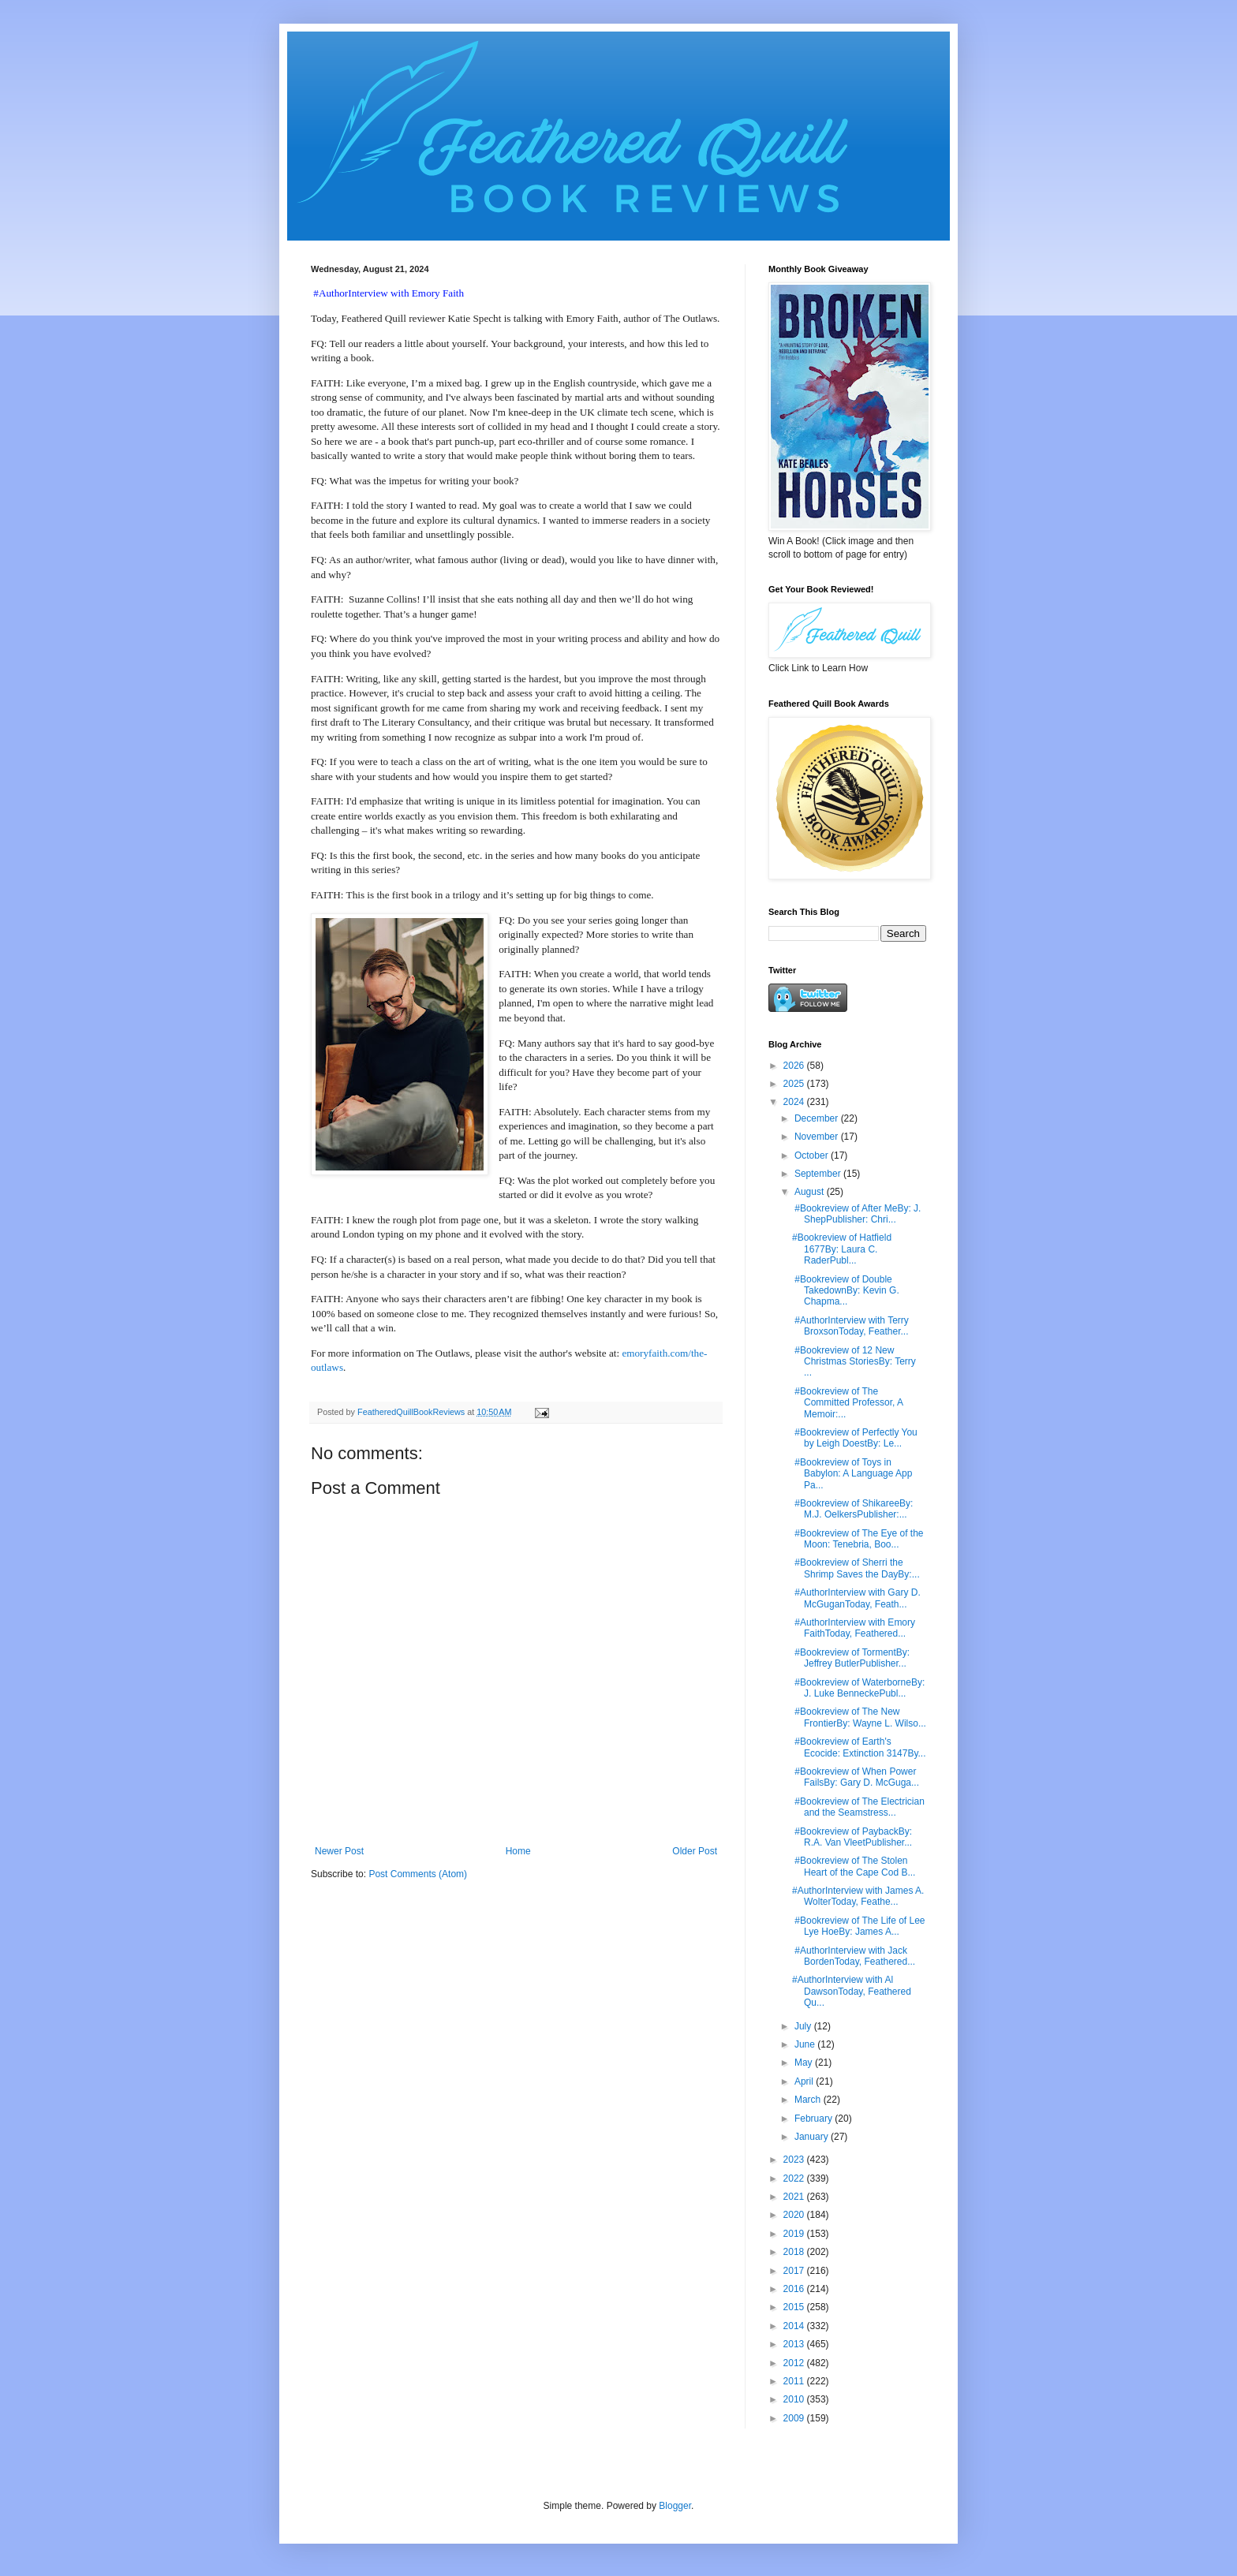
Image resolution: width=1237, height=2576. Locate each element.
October (812, 1155)
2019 (795, 2233)
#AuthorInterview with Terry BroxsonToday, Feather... (850, 1326)
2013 (795, 2344)
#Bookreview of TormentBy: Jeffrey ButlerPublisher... (851, 1658)
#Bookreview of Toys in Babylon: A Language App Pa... (852, 1474)
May (804, 2062)
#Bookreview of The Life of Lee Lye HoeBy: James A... (858, 1926)
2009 (795, 2418)
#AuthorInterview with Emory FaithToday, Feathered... (853, 1628)
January (812, 2136)
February (814, 2118)
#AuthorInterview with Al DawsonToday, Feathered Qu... (851, 1991)
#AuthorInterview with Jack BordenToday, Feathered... (853, 1956)
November (817, 1136)
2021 (795, 2196)
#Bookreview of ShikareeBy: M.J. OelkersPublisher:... (852, 1509)
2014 (795, 2325)
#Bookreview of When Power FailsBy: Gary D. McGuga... (855, 1777)
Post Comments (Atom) (417, 1874)
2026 (795, 1065)
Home (518, 1851)
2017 (795, 2270)
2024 (795, 1101)
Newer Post (339, 1851)
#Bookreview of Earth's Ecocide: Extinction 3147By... (859, 1747)
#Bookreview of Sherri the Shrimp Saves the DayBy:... (856, 1568)
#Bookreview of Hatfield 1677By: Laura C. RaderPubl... (841, 1249)
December (817, 1118)
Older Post (694, 1851)
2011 (795, 2381)
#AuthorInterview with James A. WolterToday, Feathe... (858, 1896)
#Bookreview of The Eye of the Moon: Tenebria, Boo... (858, 1539)
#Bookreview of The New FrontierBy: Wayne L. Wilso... (859, 1717)
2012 (795, 2363)
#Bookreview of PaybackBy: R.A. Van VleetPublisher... (852, 1837)
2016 (795, 2288)
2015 (795, 2307)
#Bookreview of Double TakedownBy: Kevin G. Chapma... (845, 1291)
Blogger (675, 2505)
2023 (795, 2159)
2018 (795, 2251)
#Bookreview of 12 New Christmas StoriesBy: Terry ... (854, 1362)
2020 (795, 2214)
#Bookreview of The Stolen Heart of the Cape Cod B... (853, 1866)
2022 (795, 2178)
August (810, 1191)
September (818, 1173)
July (804, 2026)
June (805, 2044)
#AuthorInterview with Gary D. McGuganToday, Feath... (856, 1598)
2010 (795, 2399)
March (809, 2099)
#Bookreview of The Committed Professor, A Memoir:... (847, 1403)
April (805, 2081)
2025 (795, 1083)
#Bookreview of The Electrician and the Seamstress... (858, 1807)
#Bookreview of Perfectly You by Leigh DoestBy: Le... (854, 1438)
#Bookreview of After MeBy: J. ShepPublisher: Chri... (856, 1214)
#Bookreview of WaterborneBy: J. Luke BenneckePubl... (858, 1688)
